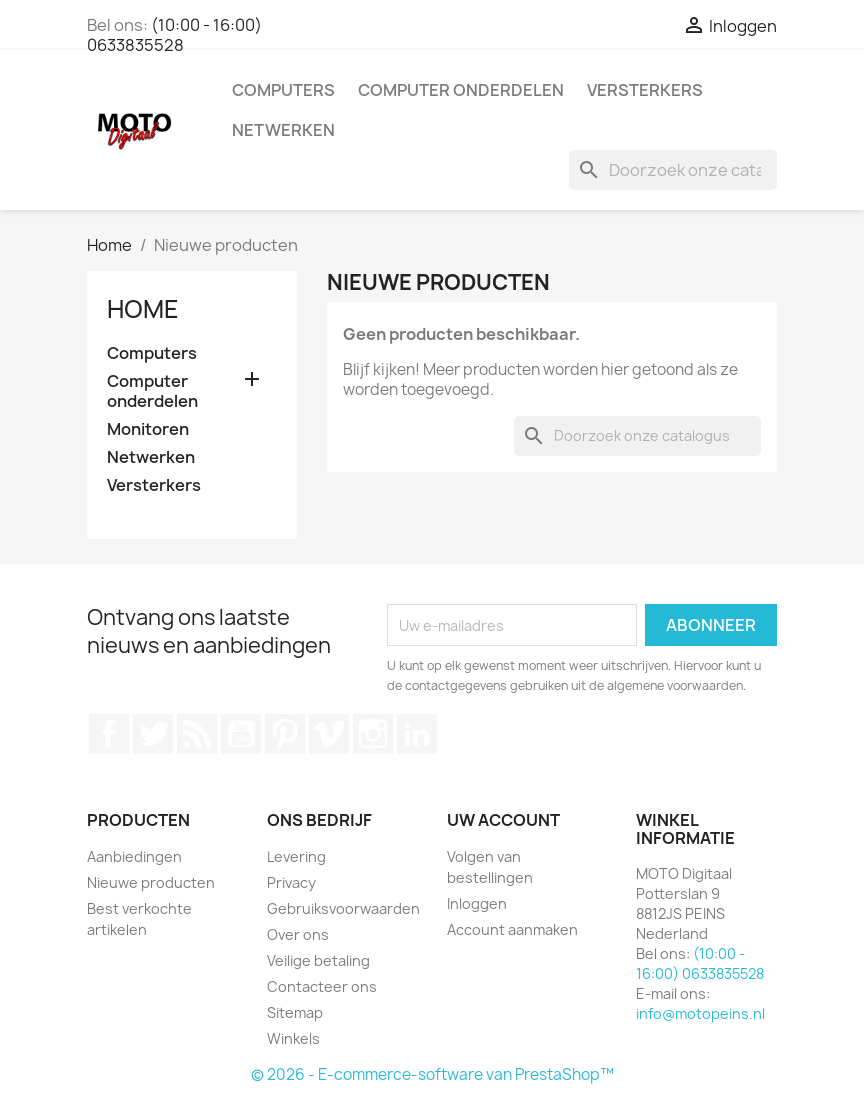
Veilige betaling (318, 960)
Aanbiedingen (134, 856)
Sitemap (295, 1012)
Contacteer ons (322, 986)
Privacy (291, 882)
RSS (197, 734)
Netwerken (283, 130)
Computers (283, 90)
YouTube (241, 734)
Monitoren (148, 429)
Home (143, 309)
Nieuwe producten (151, 882)
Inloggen (477, 903)
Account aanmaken (512, 929)
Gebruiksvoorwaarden (343, 908)
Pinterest (285, 734)
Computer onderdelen (461, 90)
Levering (296, 856)
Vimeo (329, 734)
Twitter (153, 734)
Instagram (373, 734)
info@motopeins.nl (700, 1013)
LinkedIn (417, 734)
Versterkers (645, 90)
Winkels (293, 1038)
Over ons (298, 934)
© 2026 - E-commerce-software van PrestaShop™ (432, 1074)
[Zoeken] (673, 170)
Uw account (503, 820)
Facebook (109, 734)
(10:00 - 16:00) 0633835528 (174, 35)
